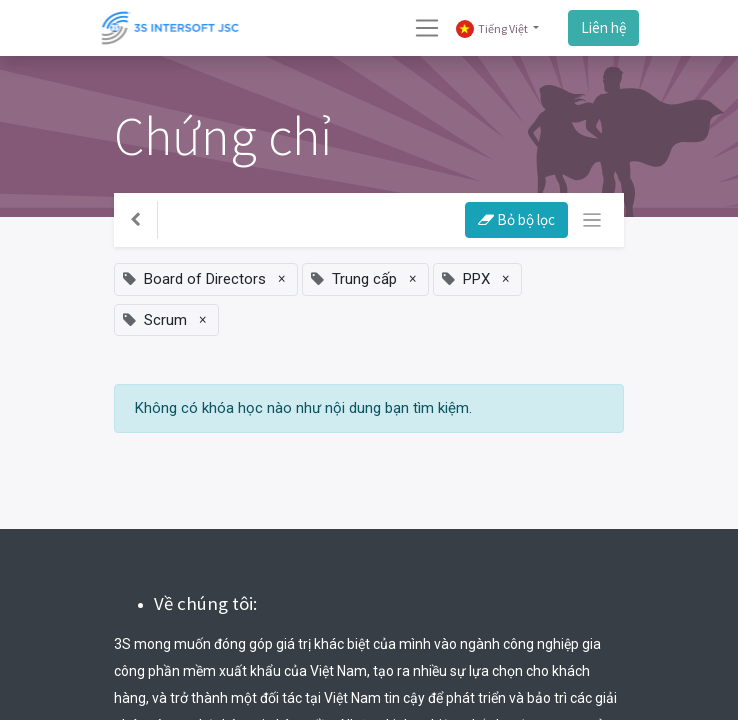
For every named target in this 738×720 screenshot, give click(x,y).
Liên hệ (603, 27)
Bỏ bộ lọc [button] (516, 219)
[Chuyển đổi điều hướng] (592, 220)
